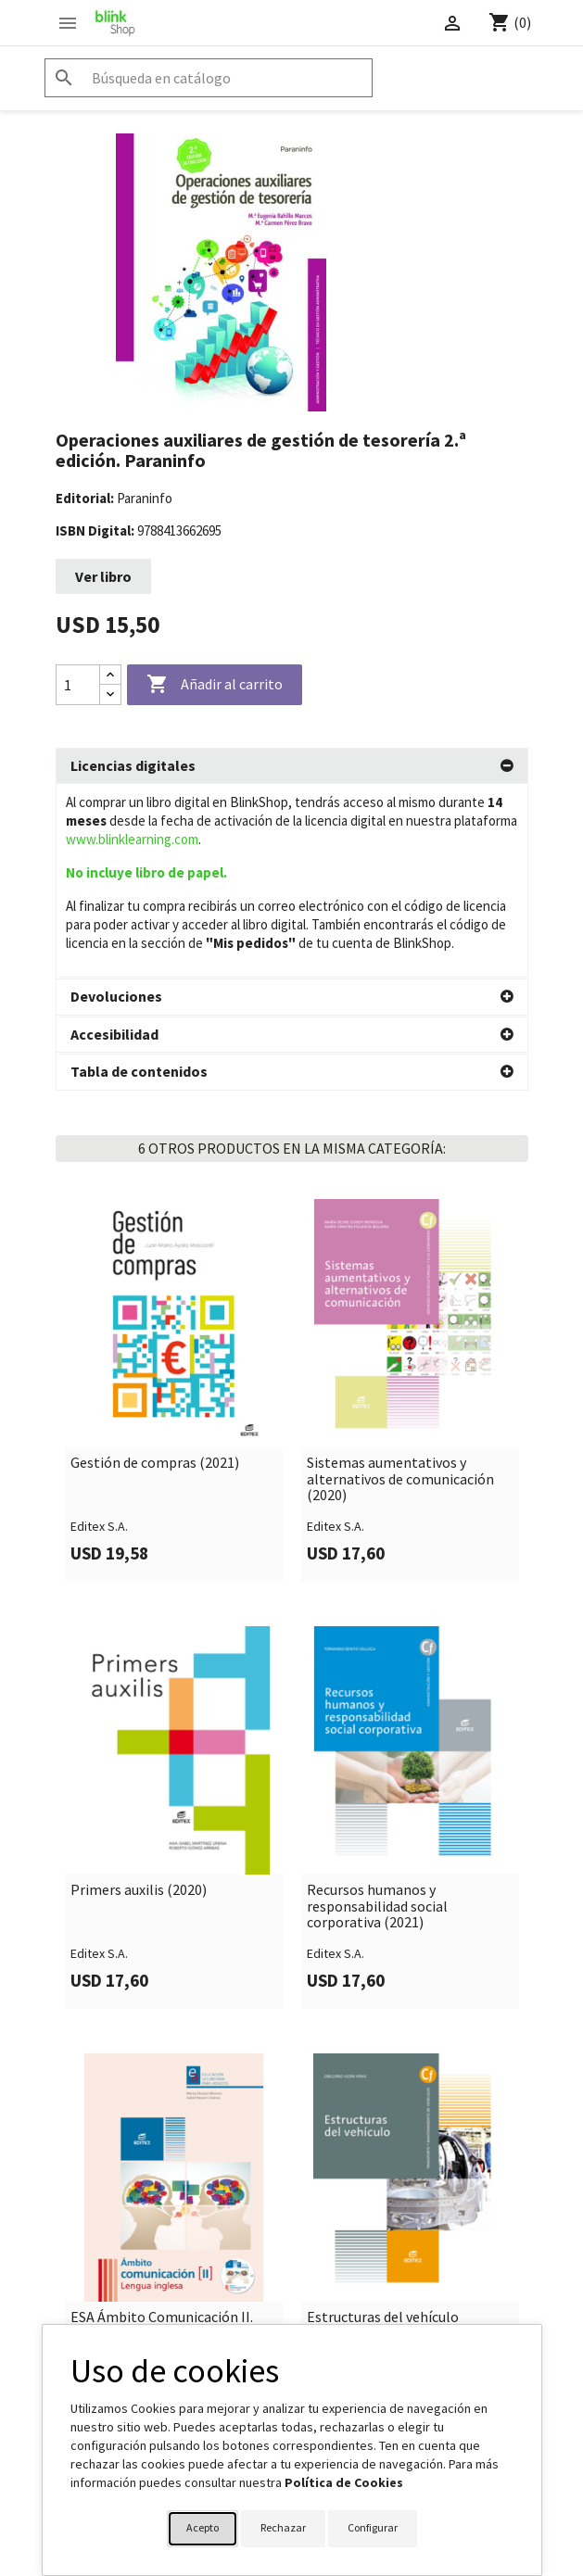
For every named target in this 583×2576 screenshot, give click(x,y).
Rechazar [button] (283, 2527)
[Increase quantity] (110, 675)
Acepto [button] (202, 2527)
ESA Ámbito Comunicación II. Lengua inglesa (161, 2131)
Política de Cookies (344, 2482)
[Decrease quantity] (110, 694)
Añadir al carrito (214, 685)
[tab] (292, 766)
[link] (174, 1196)
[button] (291, 766)
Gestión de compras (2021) (154, 1269)
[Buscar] (208, 77)
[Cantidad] (78, 684)
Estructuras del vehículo (383, 2123)
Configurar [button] (373, 2527)
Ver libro (103, 576)
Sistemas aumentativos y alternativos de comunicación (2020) (400, 1285)
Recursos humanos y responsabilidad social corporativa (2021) (377, 1712)
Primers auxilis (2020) (138, 1696)
